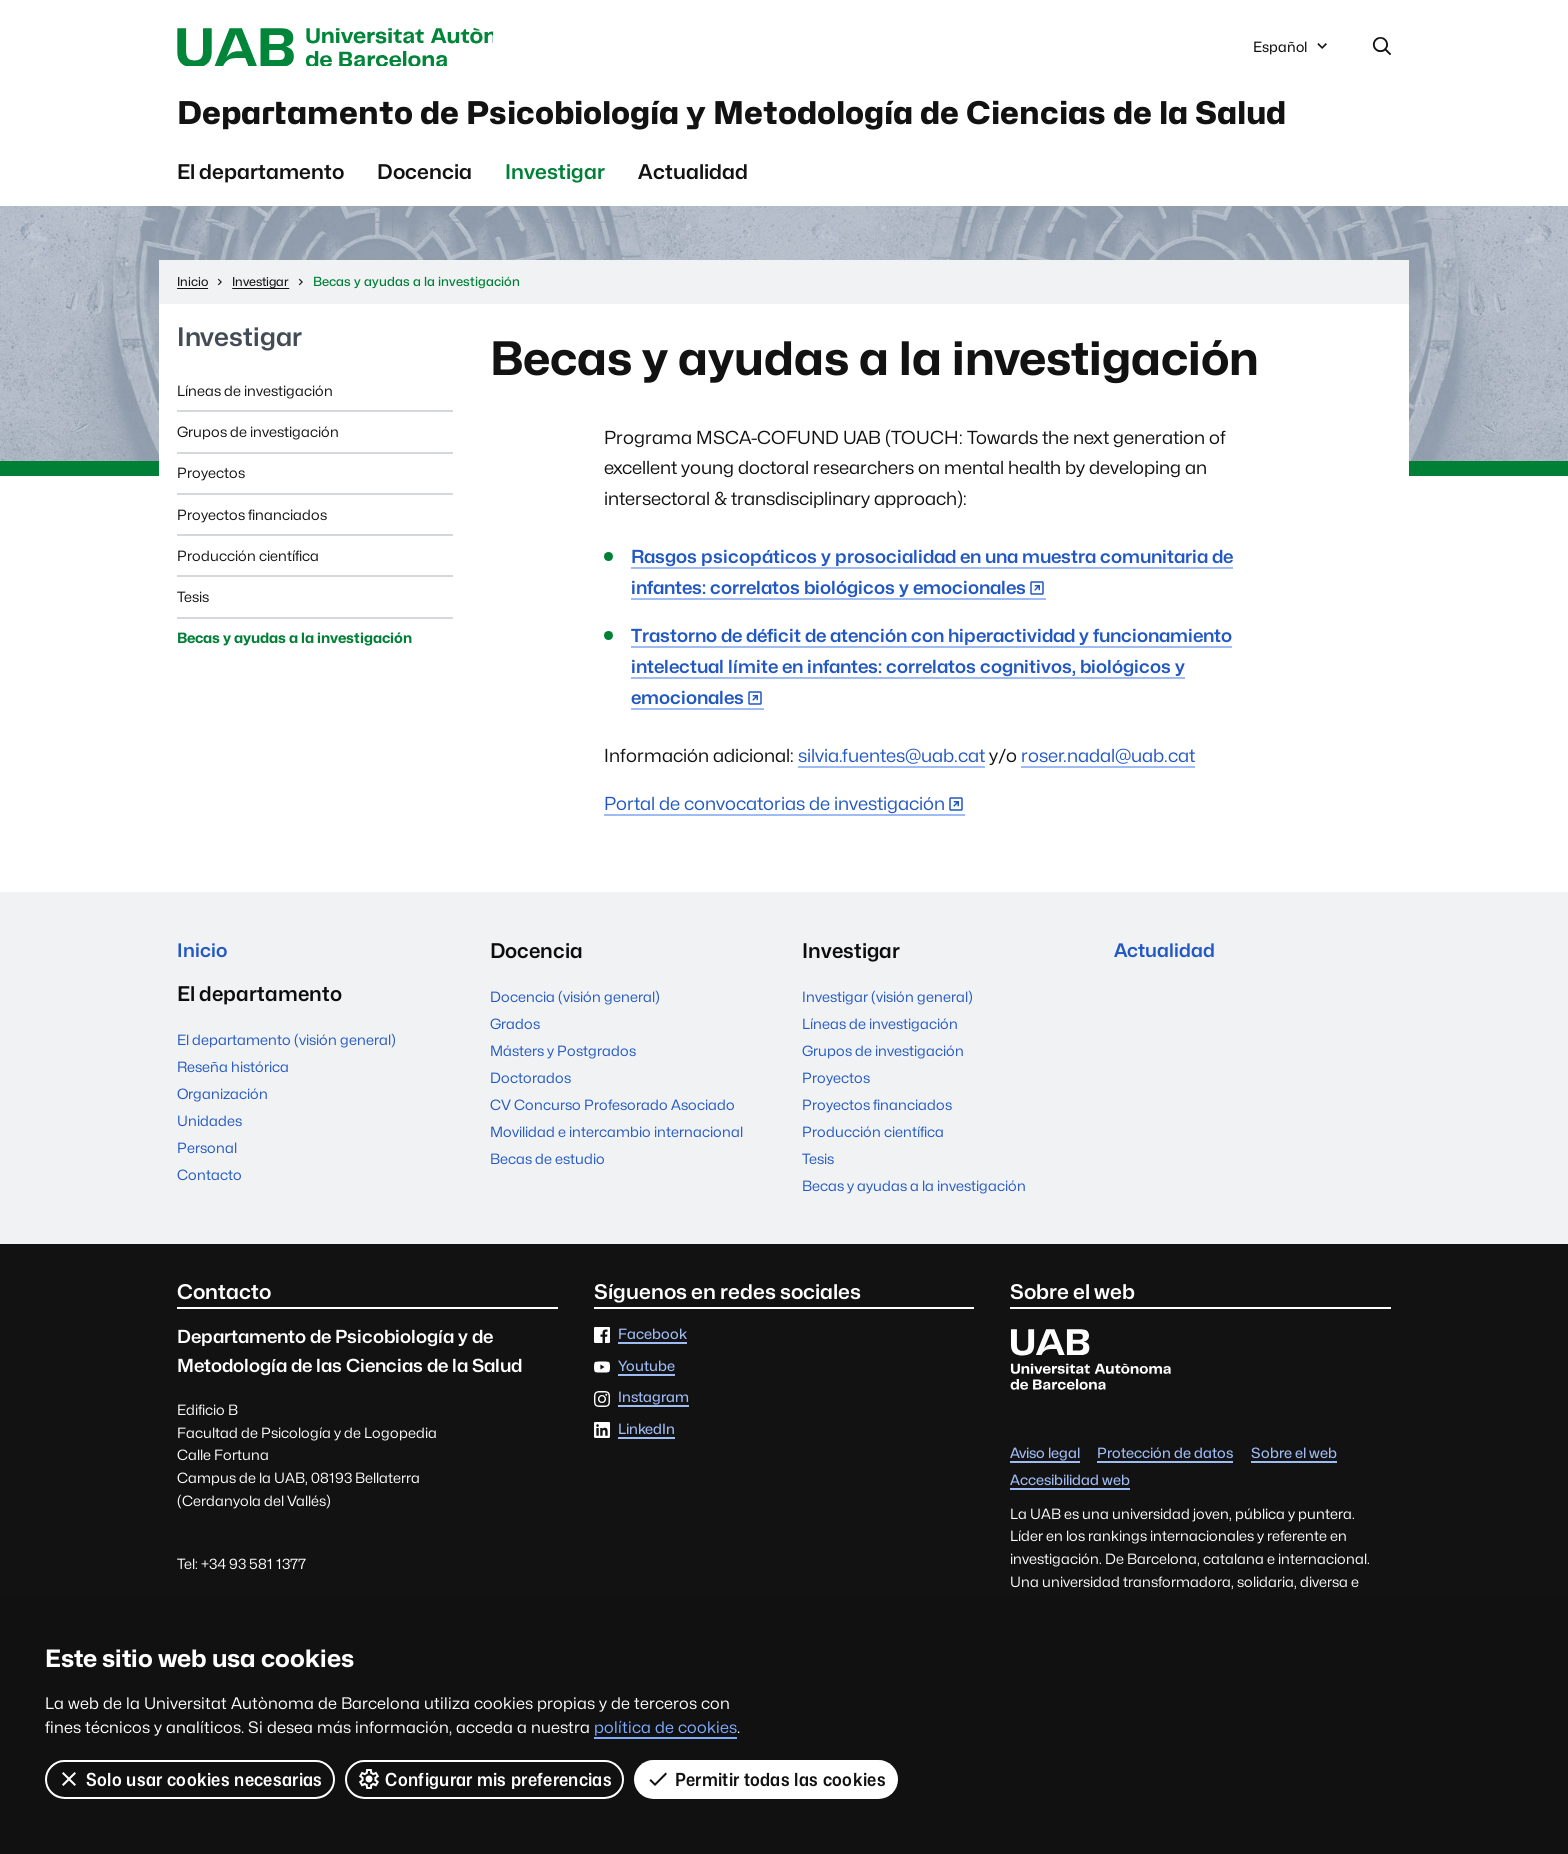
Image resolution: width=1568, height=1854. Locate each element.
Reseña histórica (233, 1127)
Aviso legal (1045, 1510)
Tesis (193, 653)
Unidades (209, 1180)
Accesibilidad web (1070, 1537)
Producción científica (248, 612)
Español (1292, 53)
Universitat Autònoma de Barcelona (366, 48)
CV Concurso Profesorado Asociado (612, 1161)
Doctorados (530, 1134)
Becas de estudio (547, 1215)
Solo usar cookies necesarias (190, 1779)
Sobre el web (1294, 1510)
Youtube (646, 1422)
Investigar (555, 228)
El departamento (260, 228)
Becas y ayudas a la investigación (294, 694)
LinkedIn (646, 1486)
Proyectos (211, 529)
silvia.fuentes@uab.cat (891, 811)
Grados (515, 1080)
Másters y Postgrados (563, 1107)
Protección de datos (1165, 1510)
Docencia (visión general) (575, 1053)
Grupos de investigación (258, 488)
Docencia (424, 228)
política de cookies (665, 1727)
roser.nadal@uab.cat (1108, 811)
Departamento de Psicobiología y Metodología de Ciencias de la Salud (769, 142)
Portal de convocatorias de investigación (774, 860)
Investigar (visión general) (887, 1053)
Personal (207, 1207)
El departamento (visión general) (286, 1100)
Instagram (653, 1454)
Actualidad (693, 228)
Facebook (652, 1391)
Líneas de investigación (255, 447)
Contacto (209, 1234)
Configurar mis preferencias (485, 1779)
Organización (222, 1154)
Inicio (203, 1007)
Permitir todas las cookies (767, 1779)
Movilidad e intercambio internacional (616, 1188)
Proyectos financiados (252, 570)
